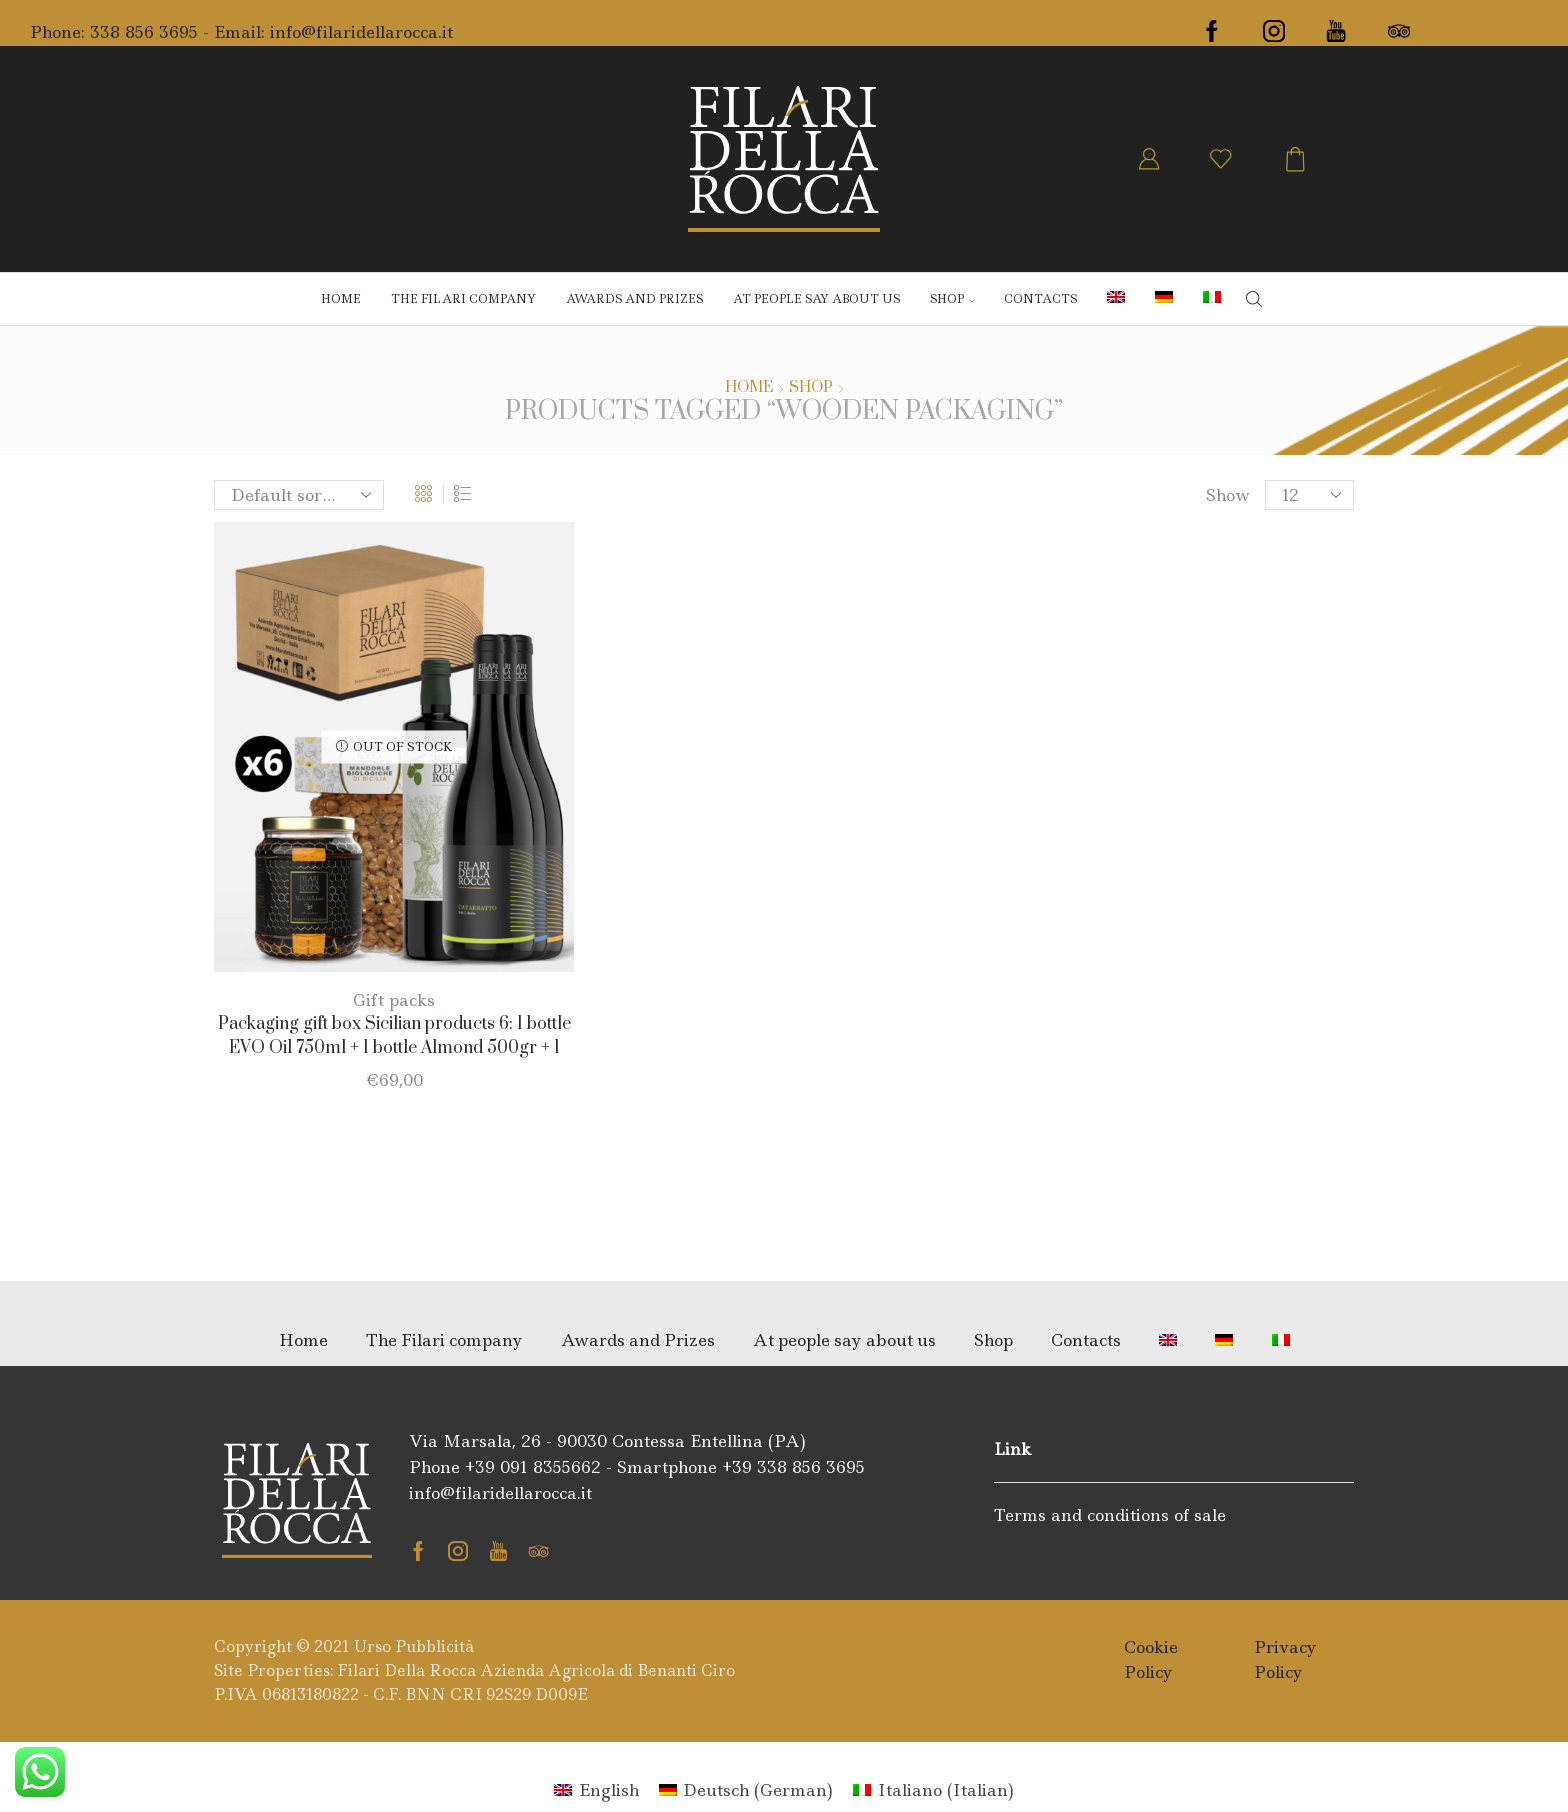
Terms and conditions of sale (1110, 1515)
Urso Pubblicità (414, 1646)
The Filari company (463, 299)
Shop (811, 388)
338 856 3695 (144, 32)
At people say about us (816, 299)
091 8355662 (550, 1467)
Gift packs (394, 1000)
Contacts (1040, 299)
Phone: (60, 32)
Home (341, 299)
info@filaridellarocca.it (361, 32)
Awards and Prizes (634, 299)
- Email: (234, 32)
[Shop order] (299, 495)
